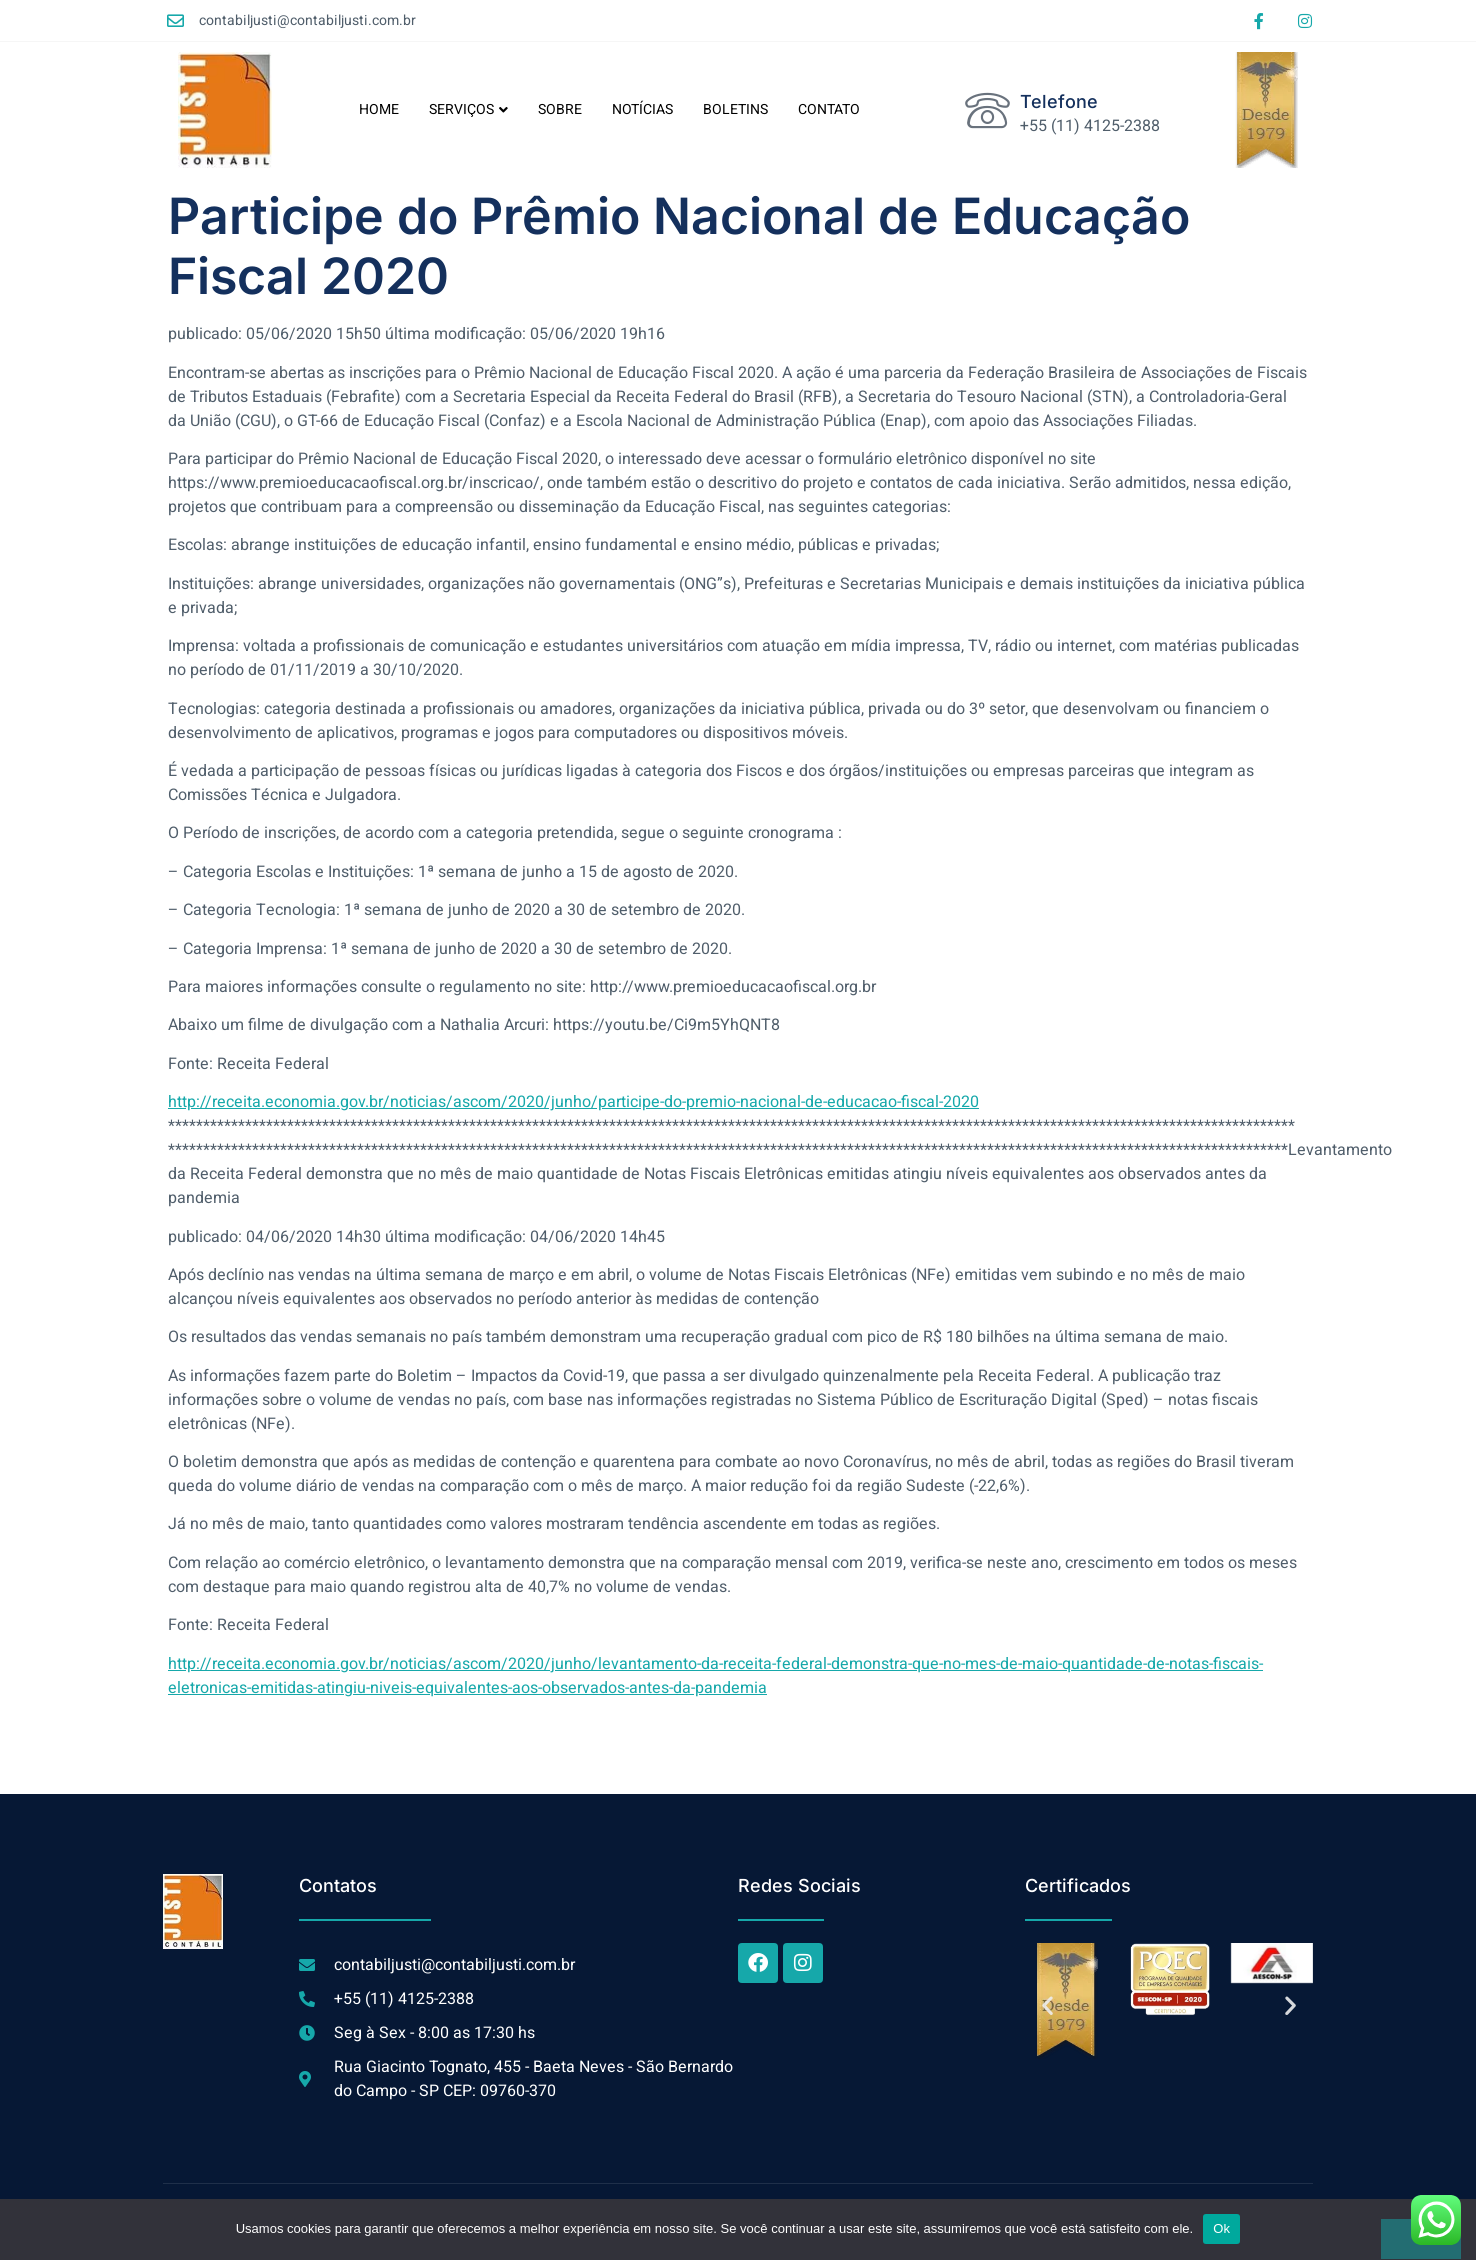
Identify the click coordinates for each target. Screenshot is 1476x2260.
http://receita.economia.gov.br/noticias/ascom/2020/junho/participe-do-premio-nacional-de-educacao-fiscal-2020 (573, 1102)
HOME (379, 109)
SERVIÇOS (468, 109)
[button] (1047, 2004)
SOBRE (560, 109)
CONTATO (829, 109)
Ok (1221, 2228)
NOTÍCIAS (642, 109)
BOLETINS (735, 109)
